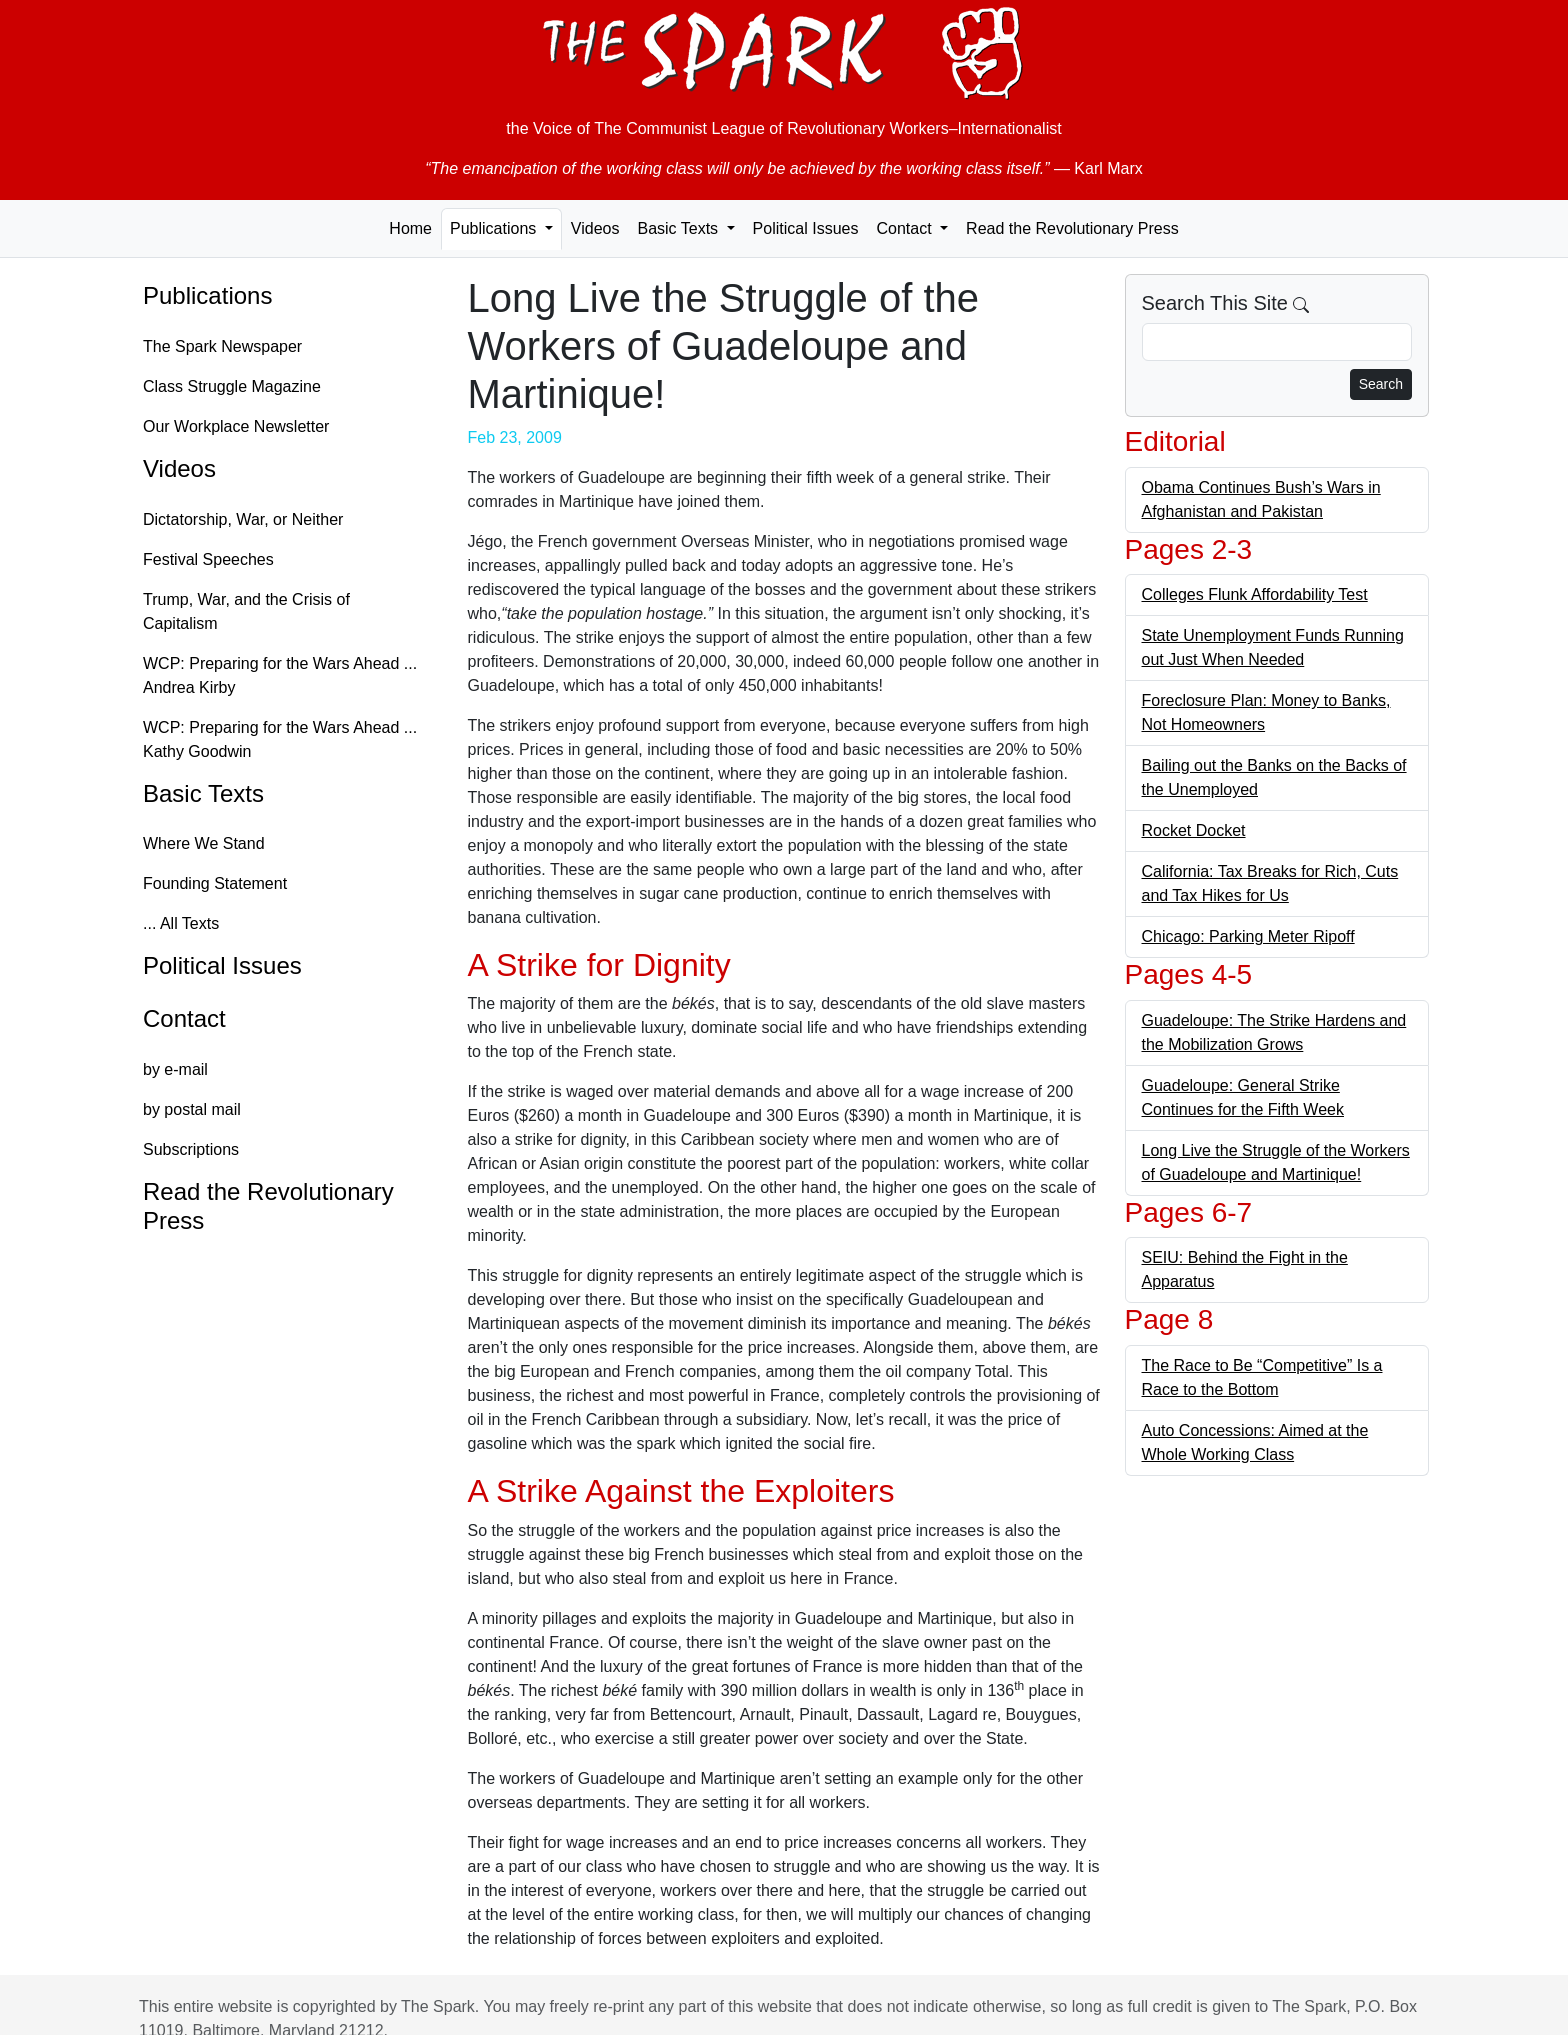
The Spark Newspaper (222, 346)
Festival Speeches (208, 559)
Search (1381, 384)
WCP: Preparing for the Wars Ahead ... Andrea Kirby (280, 675)
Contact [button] (906, 228)
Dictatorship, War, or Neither (243, 519)
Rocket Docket (1194, 830)
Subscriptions (191, 1149)
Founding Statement (215, 883)
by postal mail (192, 1109)
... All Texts (181, 923)
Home (410, 228)
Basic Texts (203, 793)
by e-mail (175, 1069)
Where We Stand (204, 843)
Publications (207, 295)
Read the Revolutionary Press (1072, 228)
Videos (595, 228)
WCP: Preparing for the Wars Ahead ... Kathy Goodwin (280, 739)
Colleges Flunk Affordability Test (1255, 594)
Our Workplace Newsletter (236, 426)
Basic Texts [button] (679, 228)
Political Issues (806, 228)
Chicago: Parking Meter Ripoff (1248, 936)
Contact (184, 1018)
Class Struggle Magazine (232, 386)
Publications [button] (495, 228)
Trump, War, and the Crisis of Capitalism (246, 611)
